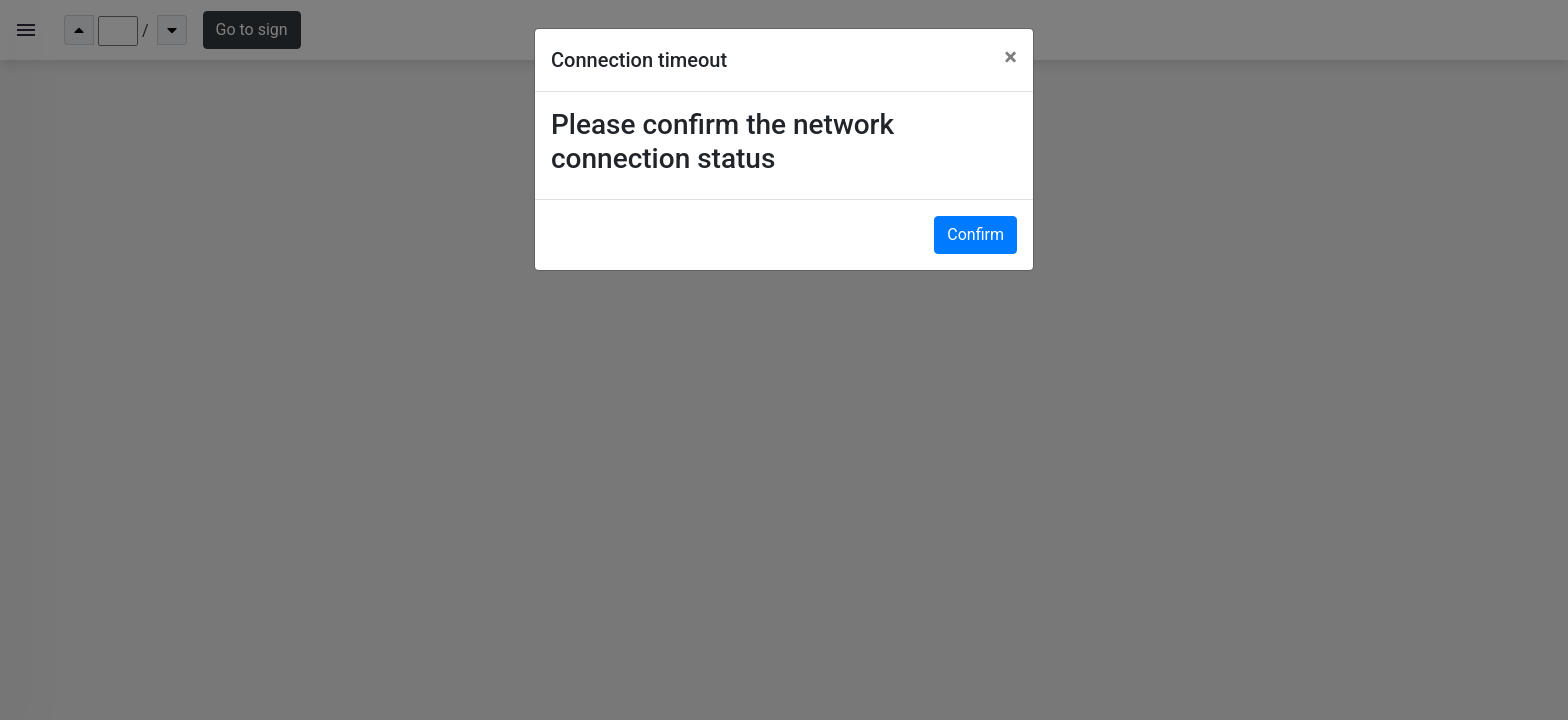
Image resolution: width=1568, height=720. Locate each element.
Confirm (975, 234)
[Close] (1010, 57)
